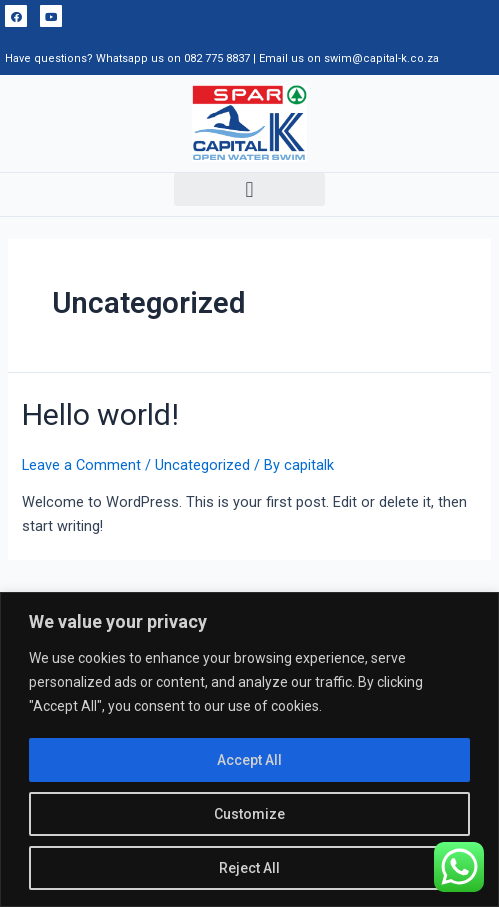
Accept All (249, 760)
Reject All (249, 868)
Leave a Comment (81, 465)
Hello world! (100, 414)
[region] (249, 749)
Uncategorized (202, 465)
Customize (249, 814)
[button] (249, 189)
